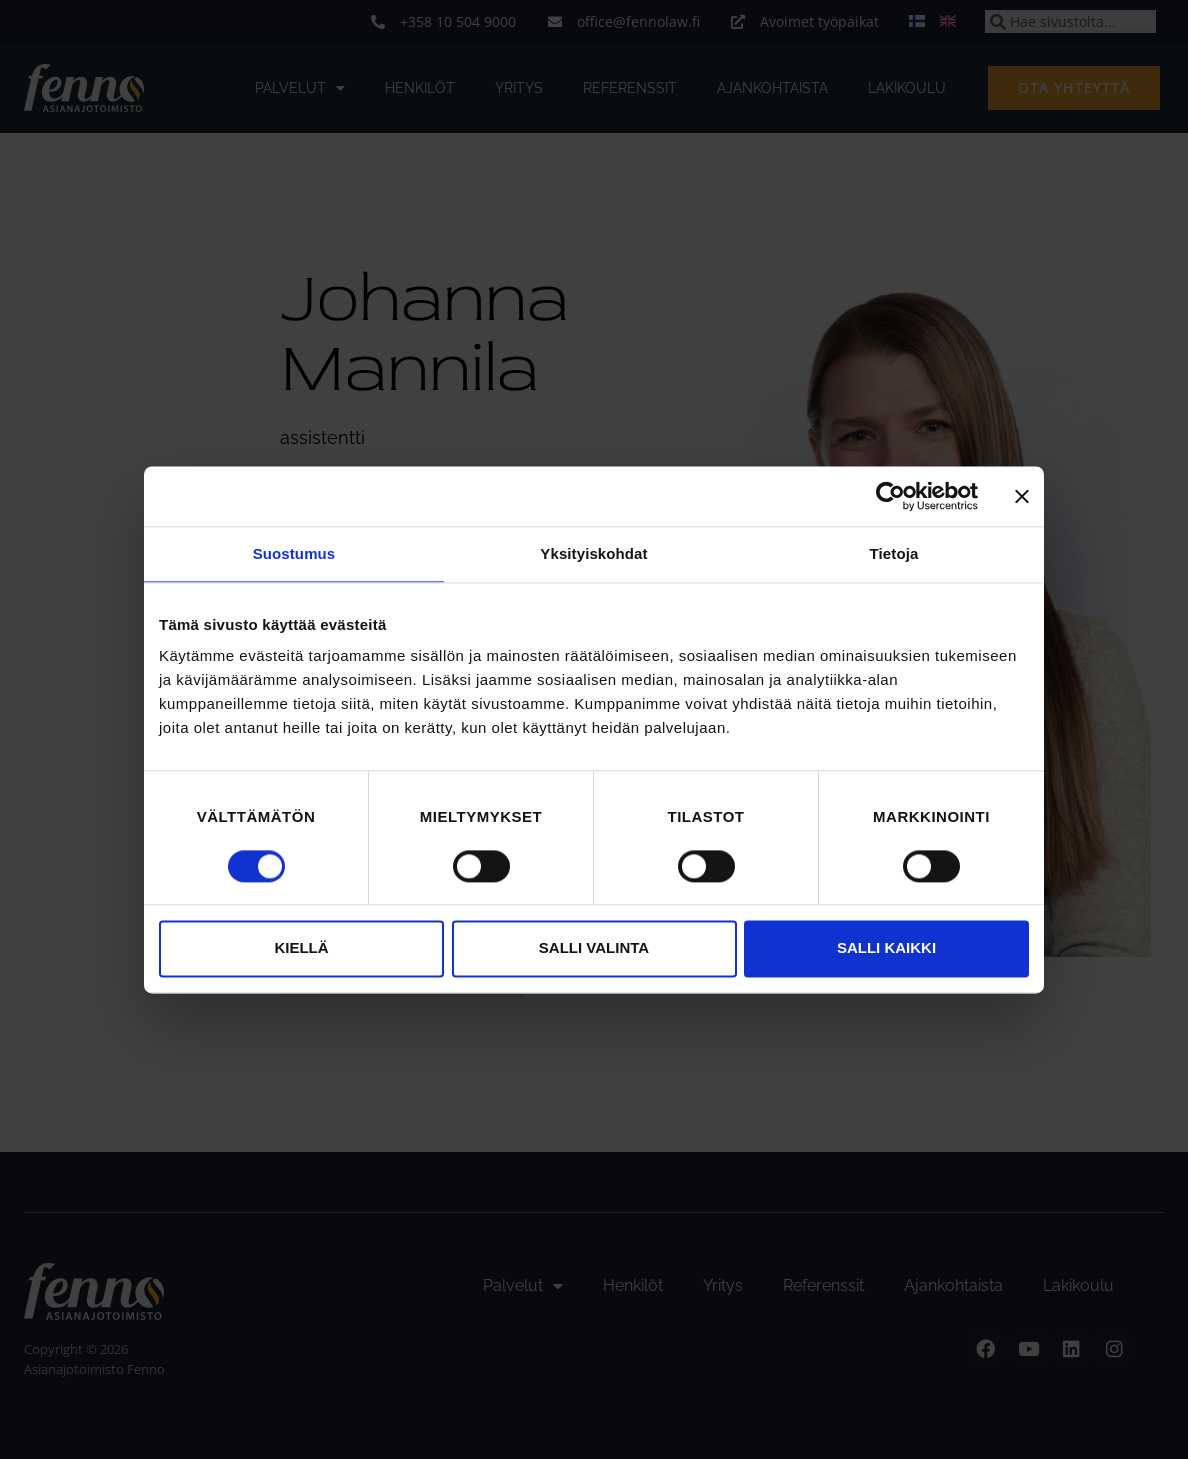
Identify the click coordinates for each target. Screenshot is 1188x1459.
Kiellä (301, 948)
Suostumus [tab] (294, 553)
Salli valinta (594, 948)
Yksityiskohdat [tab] (593, 553)
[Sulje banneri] (1022, 496)
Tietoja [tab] (894, 553)
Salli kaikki (886, 948)
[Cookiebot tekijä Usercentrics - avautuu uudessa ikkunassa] (890, 496)
